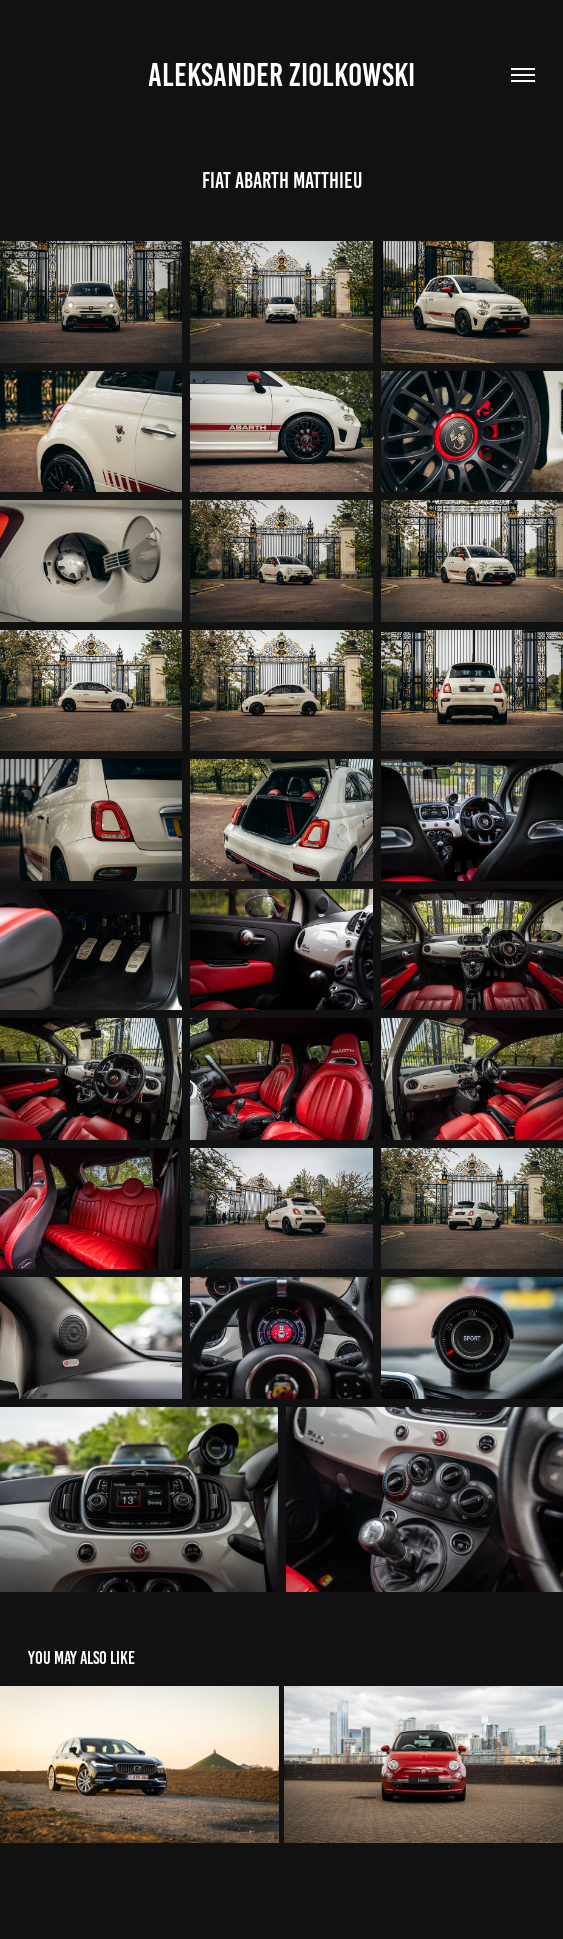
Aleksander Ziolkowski (281, 75)
